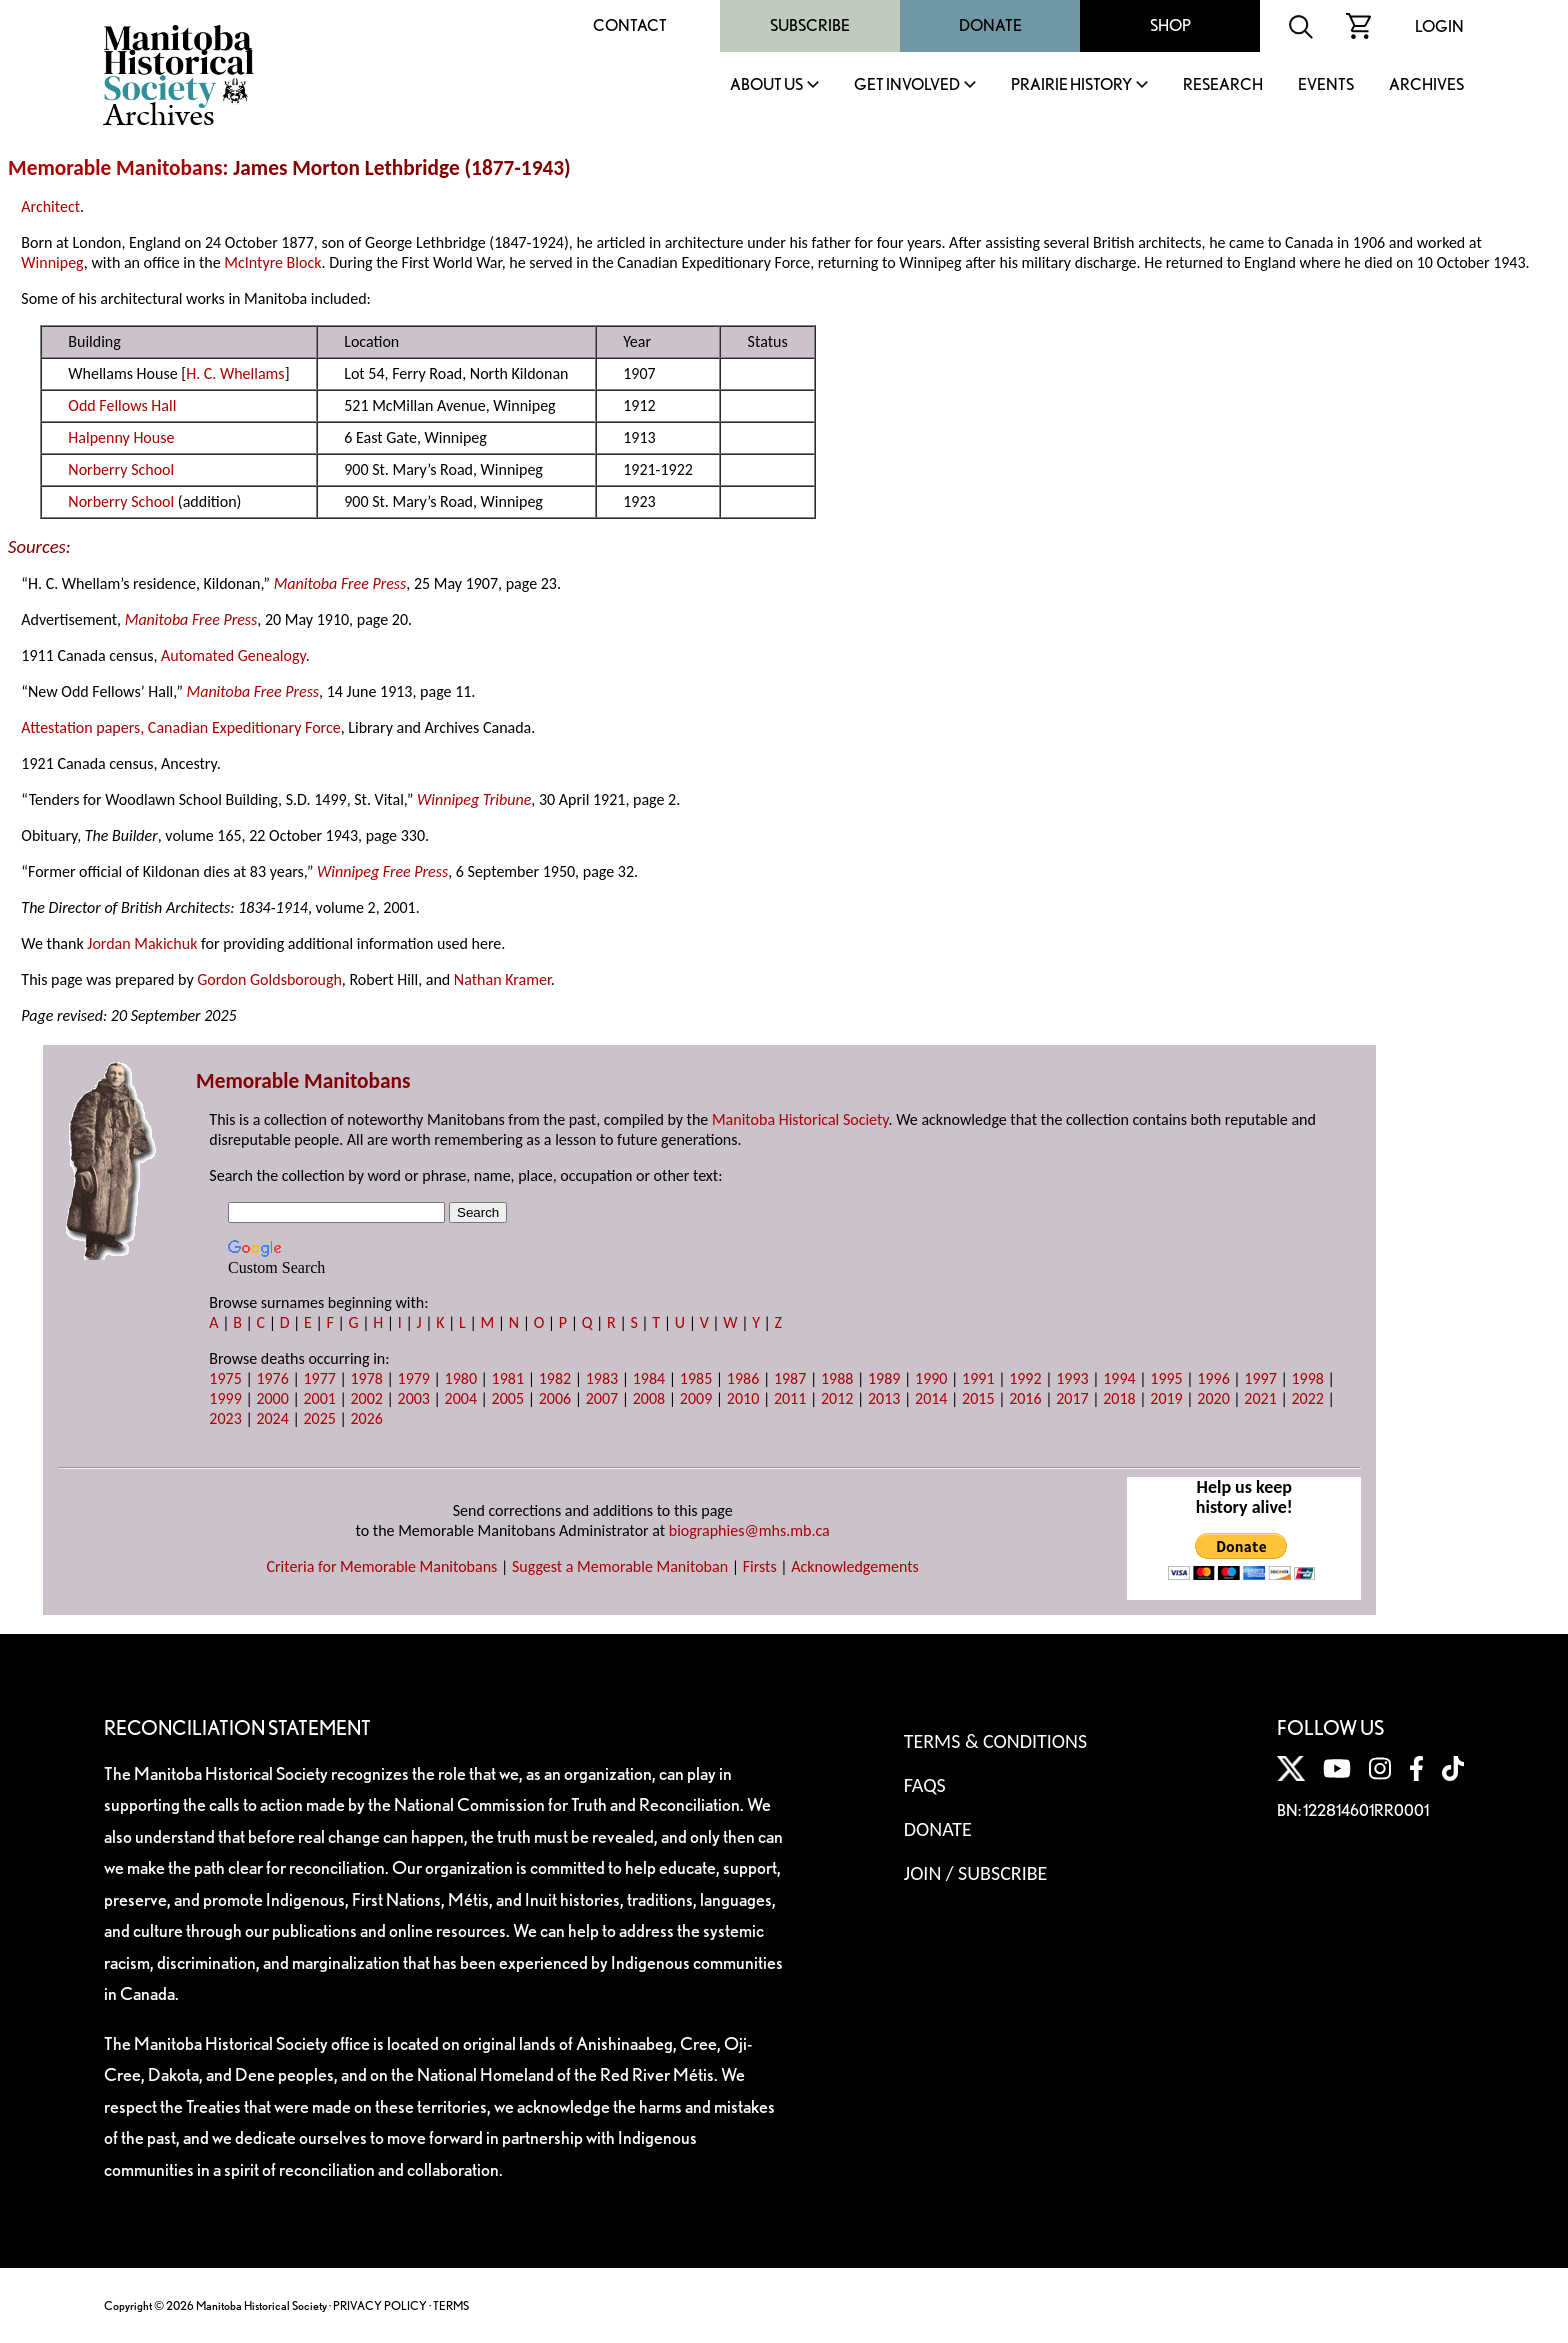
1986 (743, 1378)
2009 (696, 1398)
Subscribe (810, 25)
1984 (649, 1378)
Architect (50, 206)
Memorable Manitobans (115, 168)
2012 (837, 1398)
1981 (508, 1378)
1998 (1307, 1378)
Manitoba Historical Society (800, 1119)
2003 (414, 1398)
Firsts (760, 1566)
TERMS (451, 2305)
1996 (1213, 1378)
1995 (1166, 1378)
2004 (461, 1398)
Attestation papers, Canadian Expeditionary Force (180, 727)
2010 (743, 1398)
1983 (602, 1378)
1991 (978, 1378)
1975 (225, 1378)
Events (1326, 85)
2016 (1025, 1398)
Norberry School (121, 469)
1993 (1072, 1378)
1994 (1119, 1378)
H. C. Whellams (235, 373)
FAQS (925, 1785)
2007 (602, 1398)
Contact (630, 25)
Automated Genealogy (233, 655)
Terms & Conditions (995, 1741)
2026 (366, 1418)
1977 (319, 1378)
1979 (414, 1378)
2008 (649, 1398)
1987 (790, 1378)
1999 (225, 1398)
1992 (1025, 1378)
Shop (1170, 25)
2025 (319, 1418)
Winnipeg (52, 262)
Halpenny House (121, 437)
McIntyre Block (272, 262)
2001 (319, 1398)
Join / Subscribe (976, 1873)
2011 (790, 1398)
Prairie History (1071, 85)
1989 (884, 1378)
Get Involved (907, 85)
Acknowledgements (855, 1566)
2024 (272, 1418)
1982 (555, 1378)
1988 (837, 1378)
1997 (1260, 1378)
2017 (1072, 1398)
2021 (1260, 1398)
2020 (1213, 1398)
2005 (508, 1398)
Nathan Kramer (502, 979)
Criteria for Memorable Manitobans (381, 1566)
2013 (884, 1398)
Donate (990, 25)
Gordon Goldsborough (269, 979)
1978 (366, 1378)
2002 (366, 1398)
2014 (931, 1398)
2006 (555, 1398)
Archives (1426, 85)
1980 (461, 1378)
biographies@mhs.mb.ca (749, 1530)
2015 (978, 1398)
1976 (272, 1378)
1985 (696, 1378)
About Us (766, 85)
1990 (931, 1378)
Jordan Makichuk (142, 943)
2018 (1119, 1398)
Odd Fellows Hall (122, 405)
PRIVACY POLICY (380, 2305)
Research (1223, 85)
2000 (272, 1398)
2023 (225, 1418)
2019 (1166, 1398)
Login (1439, 26)
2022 (1307, 1398)
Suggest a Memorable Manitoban (620, 1566)
